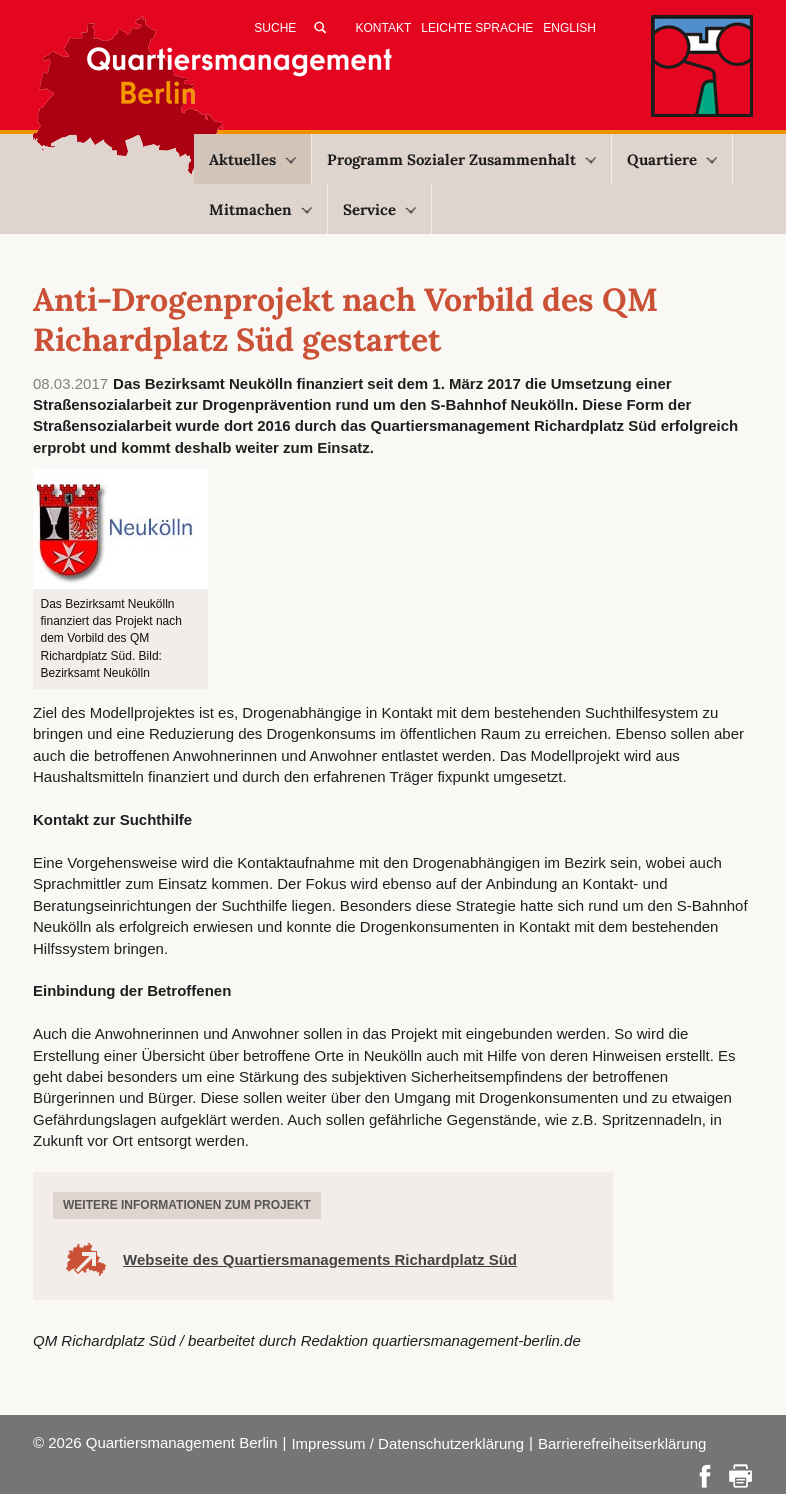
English (569, 28)
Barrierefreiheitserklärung (622, 1443)
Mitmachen (260, 209)
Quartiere (672, 159)
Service (379, 209)
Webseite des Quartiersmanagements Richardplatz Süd (320, 1259)
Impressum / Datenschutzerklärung (407, 1443)
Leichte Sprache (477, 28)
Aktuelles (252, 159)
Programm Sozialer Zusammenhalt (461, 159)
